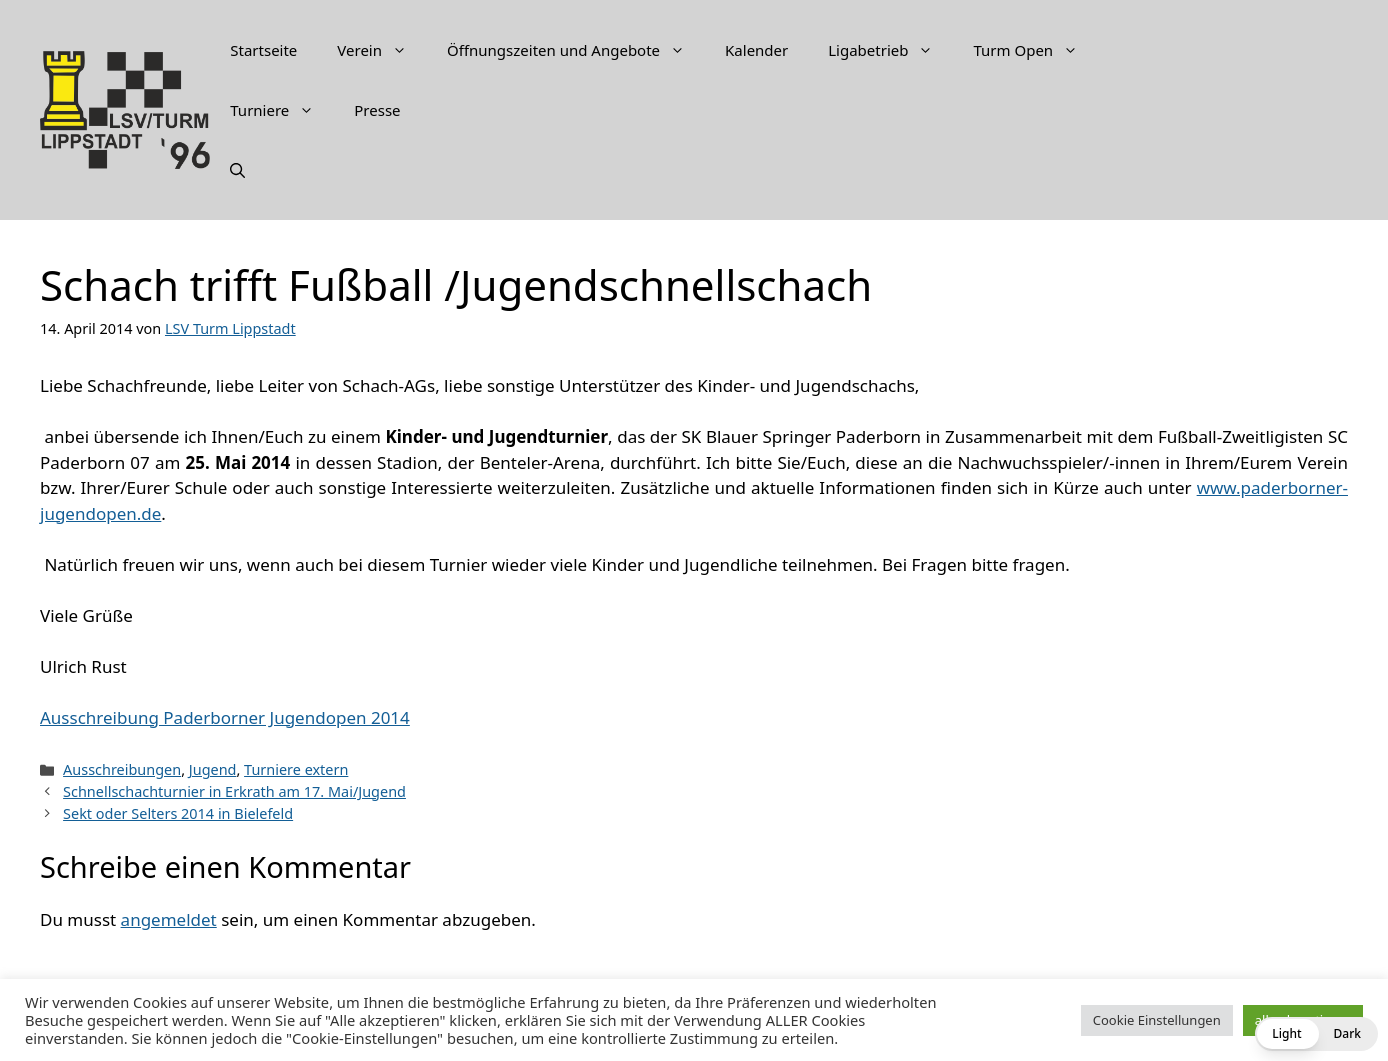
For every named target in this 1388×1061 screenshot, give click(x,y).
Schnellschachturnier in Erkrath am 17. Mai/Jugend (234, 791)
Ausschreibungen (122, 769)
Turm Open (1035, 50)
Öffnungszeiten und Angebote (576, 50)
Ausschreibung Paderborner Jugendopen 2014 (225, 717)
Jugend (213, 769)
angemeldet (169, 919)
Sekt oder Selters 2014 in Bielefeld (178, 813)
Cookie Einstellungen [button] (1157, 1020)
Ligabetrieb (890, 50)
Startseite (263, 50)
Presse (377, 110)
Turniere (282, 110)
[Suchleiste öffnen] (237, 170)
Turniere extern (296, 769)
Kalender (756, 50)
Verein (382, 50)
